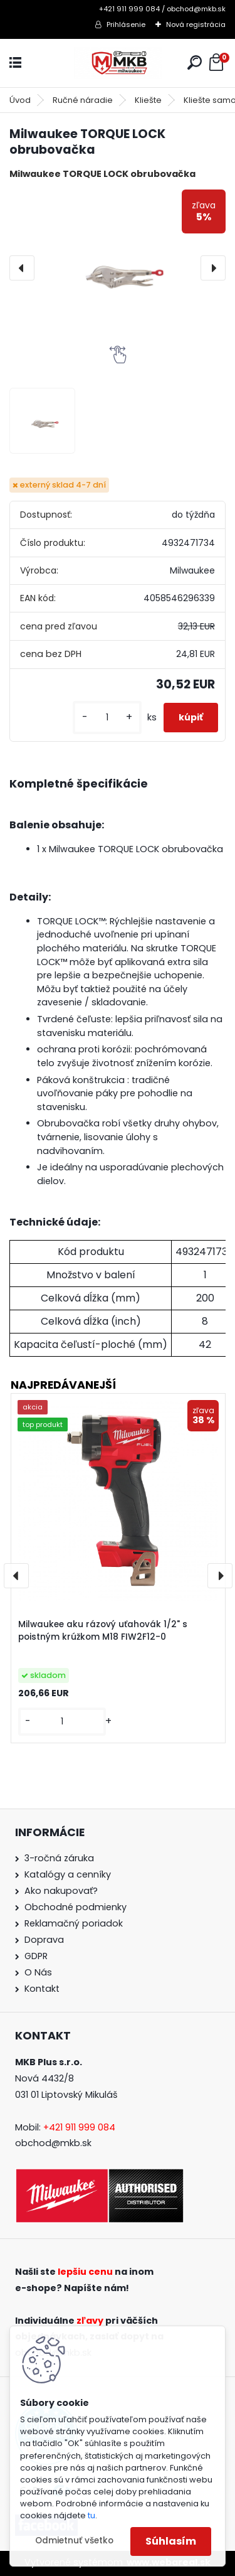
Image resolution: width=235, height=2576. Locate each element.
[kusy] (107, 718)
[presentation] (21, 268)
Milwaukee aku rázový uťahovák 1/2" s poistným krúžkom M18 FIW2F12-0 (102, 1630)
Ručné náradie (83, 100)
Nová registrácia (196, 24)
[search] (194, 62)
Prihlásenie (126, 24)
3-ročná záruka (59, 1858)
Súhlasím (170, 2541)
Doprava (44, 1939)
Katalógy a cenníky (67, 1874)
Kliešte (148, 100)
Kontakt (42, 1988)
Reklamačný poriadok (73, 1923)
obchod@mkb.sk (53, 2143)
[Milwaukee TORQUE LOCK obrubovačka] (117, 268)
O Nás (38, 1972)
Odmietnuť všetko (74, 2541)
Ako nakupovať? (61, 1890)
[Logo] (118, 63)
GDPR (36, 1956)
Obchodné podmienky (75, 1907)
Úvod (20, 100)
